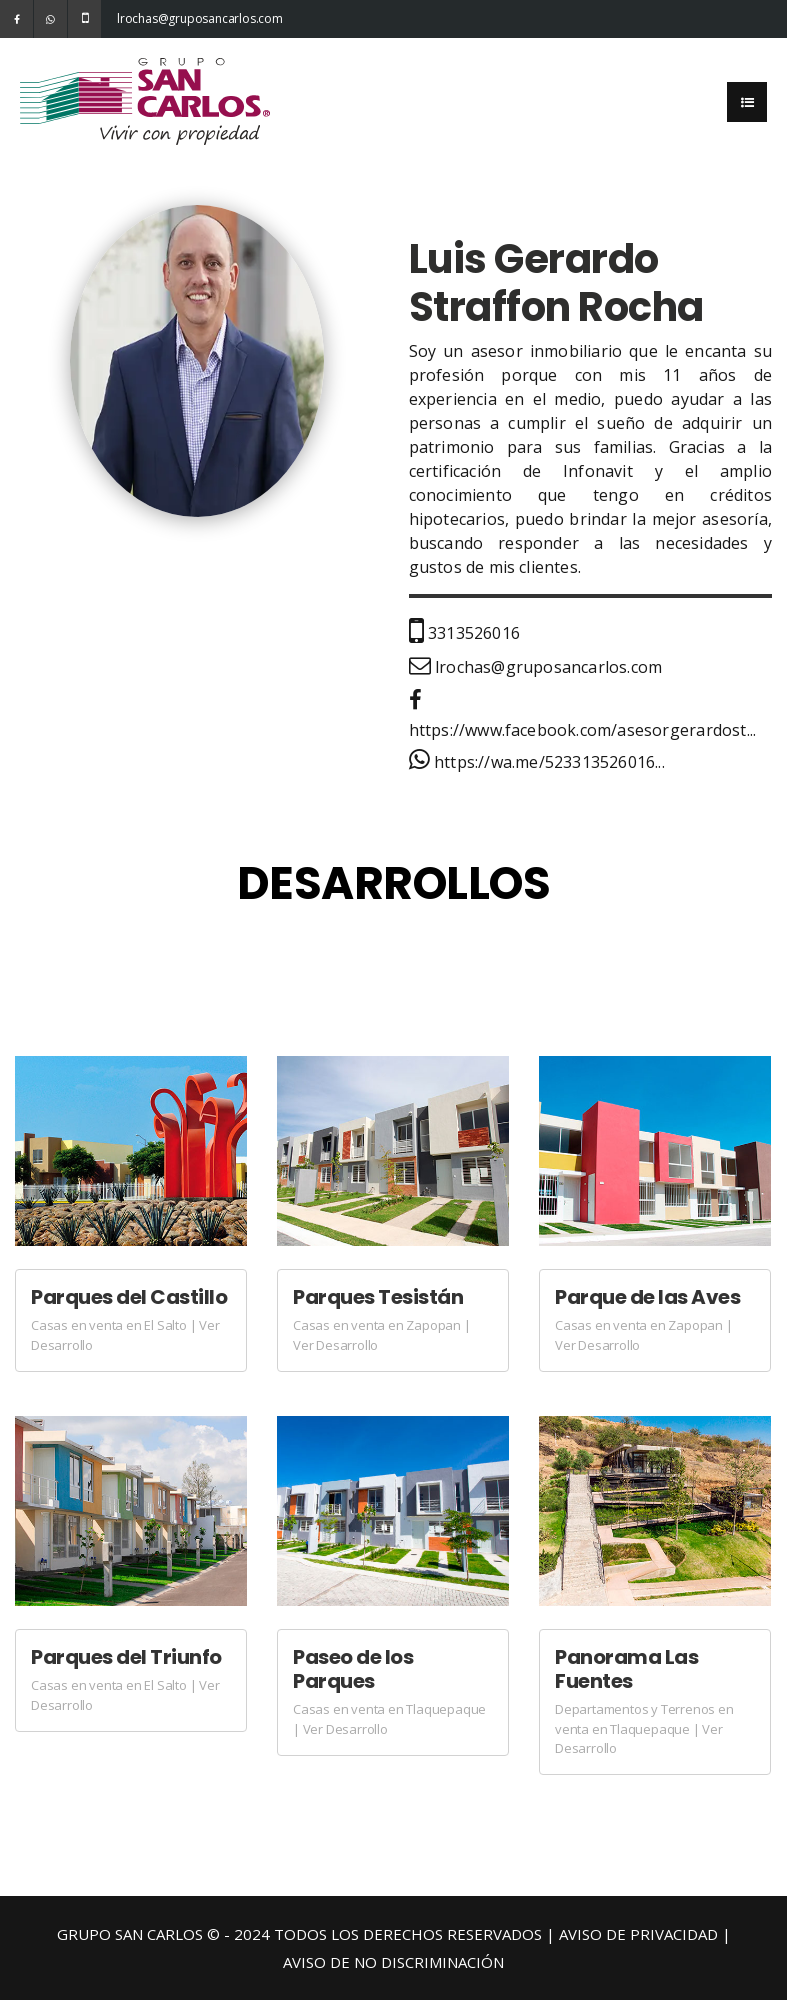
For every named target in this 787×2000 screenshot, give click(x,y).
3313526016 (464, 633)
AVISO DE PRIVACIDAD (638, 1934)
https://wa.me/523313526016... (537, 762)
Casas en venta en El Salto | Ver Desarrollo (125, 1335)
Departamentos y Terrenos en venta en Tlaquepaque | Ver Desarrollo (644, 1728)
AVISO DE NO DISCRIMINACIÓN (393, 1962)
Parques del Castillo (129, 1297)
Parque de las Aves (647, 1297)
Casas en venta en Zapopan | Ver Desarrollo (382, 1335)
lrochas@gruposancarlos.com (133, 18)
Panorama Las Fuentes (626, 1669)
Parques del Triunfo (126, 1657)
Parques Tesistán (378, 1297)
